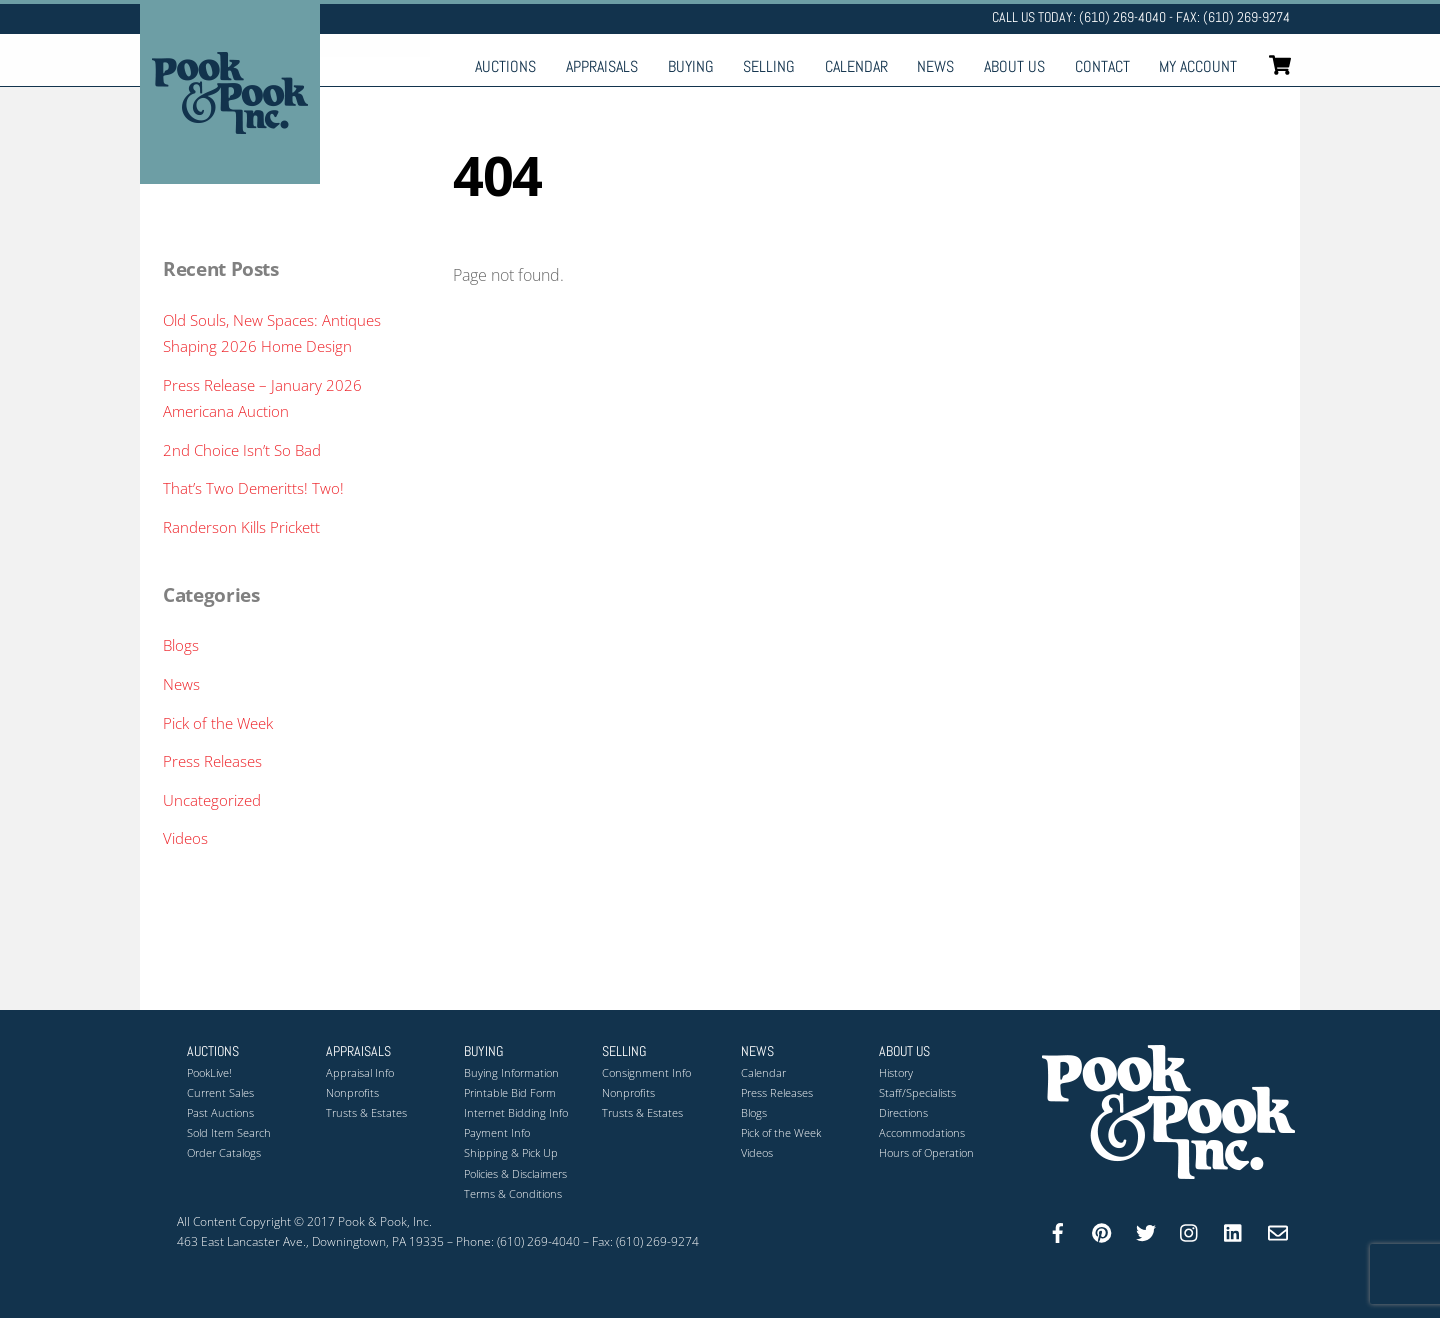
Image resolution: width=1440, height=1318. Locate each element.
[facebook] (1058, 1230)
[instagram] (1190, 1230)
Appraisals (602, 66)
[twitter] (1146, 1230)
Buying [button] (483, 1051)
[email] (1278, 1230)
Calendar (856, 66)
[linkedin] (1234, 1230)
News (935, 66)
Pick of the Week (218, 723)
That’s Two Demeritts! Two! (253, 488)
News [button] (757, 1051)
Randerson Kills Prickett (241, 527)
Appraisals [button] (358, 1051)
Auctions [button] (213, 1051)
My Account (1198, 66)
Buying (691, 66)
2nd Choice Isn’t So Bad (242, 450)
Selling (769, 66)
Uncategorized (212, 800)
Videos (185, 838)
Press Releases (212, 761)
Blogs (181, 645)
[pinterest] (1102, 1230)
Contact (1102, 66)
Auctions (505, 66)
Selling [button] (624, 1051)
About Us (1014, 66)
